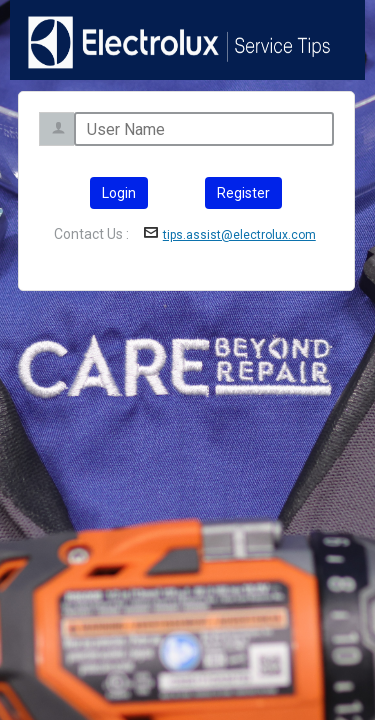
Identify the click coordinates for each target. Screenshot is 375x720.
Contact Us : (91, 234)
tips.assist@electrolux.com (239, 235)
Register (243, 193)
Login (119, 193)
